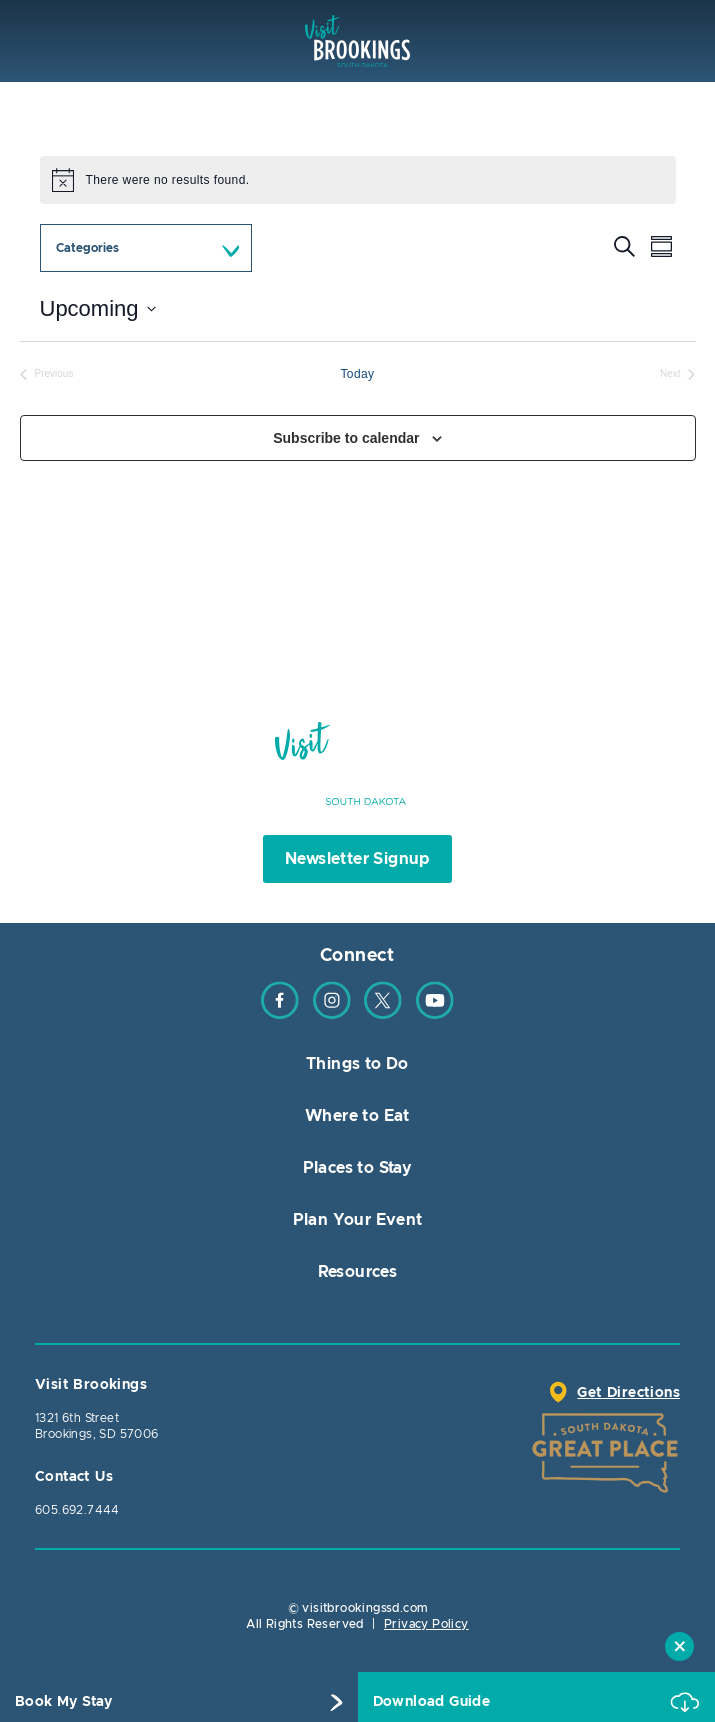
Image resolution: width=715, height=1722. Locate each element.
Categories (87, 248)
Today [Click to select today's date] (357, 374)
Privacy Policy (426, 1624)
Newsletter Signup (357, 859)
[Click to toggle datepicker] (98, 308)
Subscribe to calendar (346, 438)
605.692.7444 (77, 1510)
